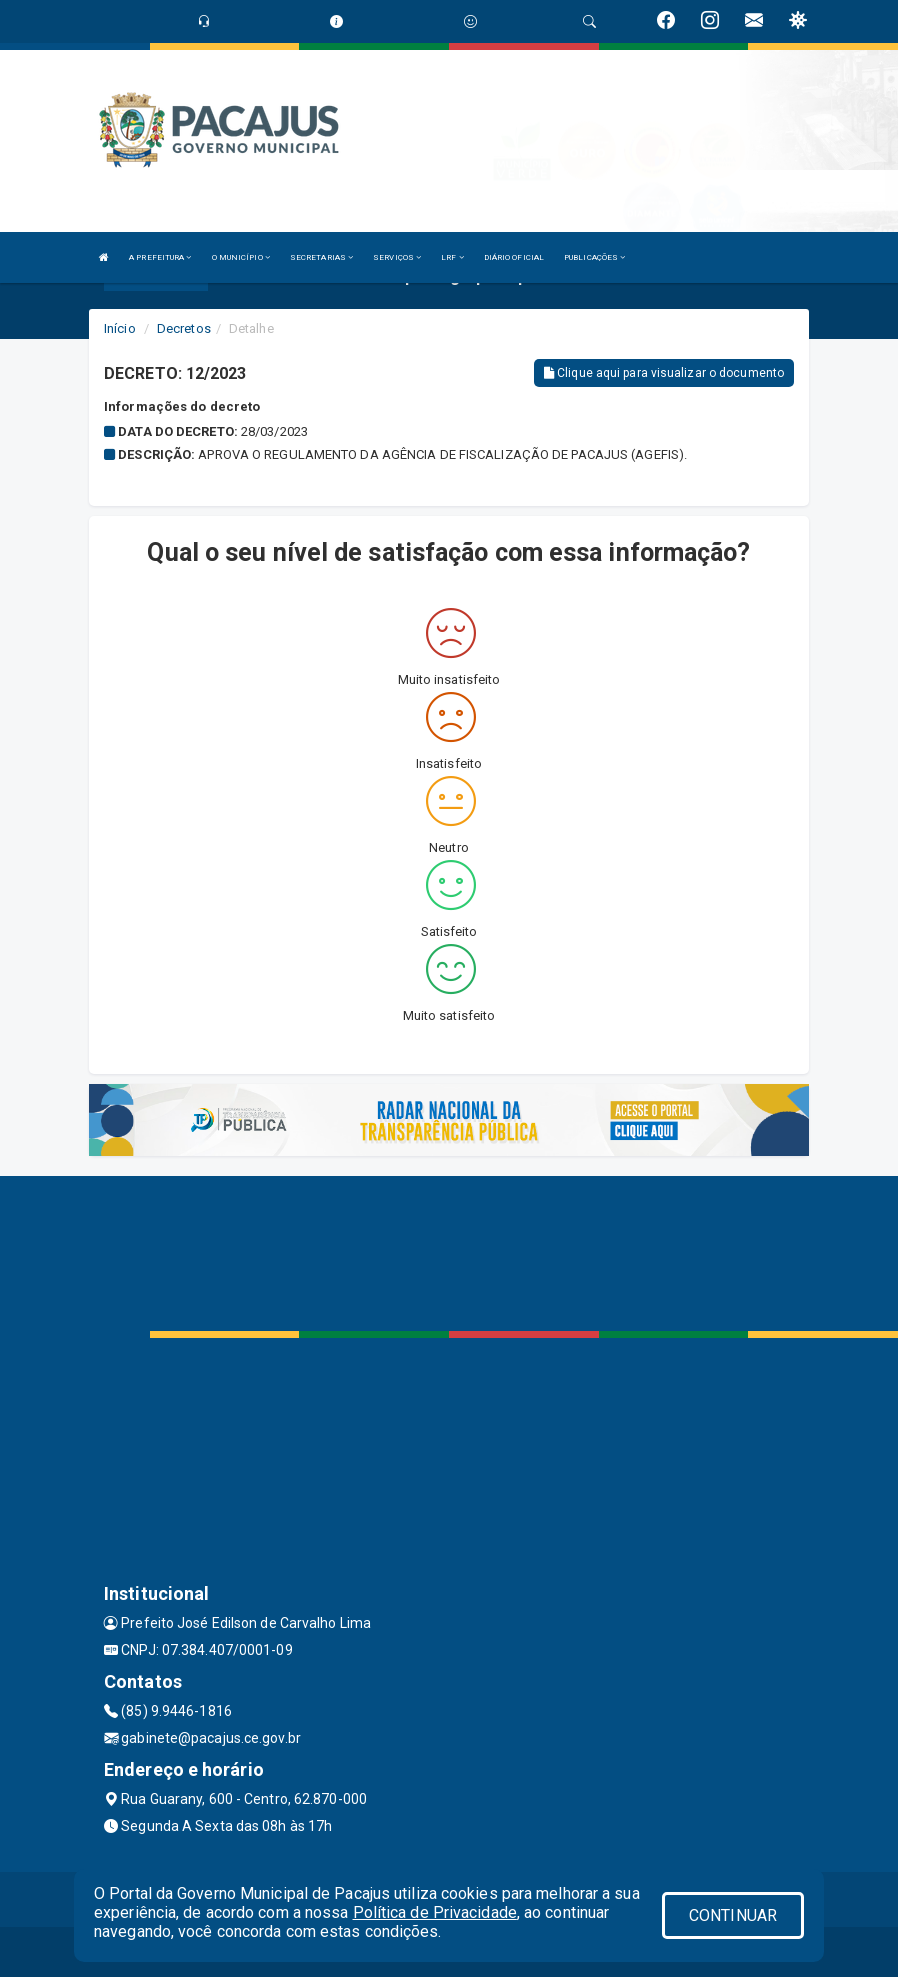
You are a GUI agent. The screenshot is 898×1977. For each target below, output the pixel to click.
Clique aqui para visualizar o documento (664, 373)
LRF (452, 257)
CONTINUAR (733, 1915)
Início (120, 328)
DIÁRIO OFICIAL (514, 257)
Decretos (184, 328)
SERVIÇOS (397, 257)
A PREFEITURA (160, 257)
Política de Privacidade (435, 1912)
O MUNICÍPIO (241, 257)
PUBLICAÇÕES (594, 257)
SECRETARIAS (321, 257)
